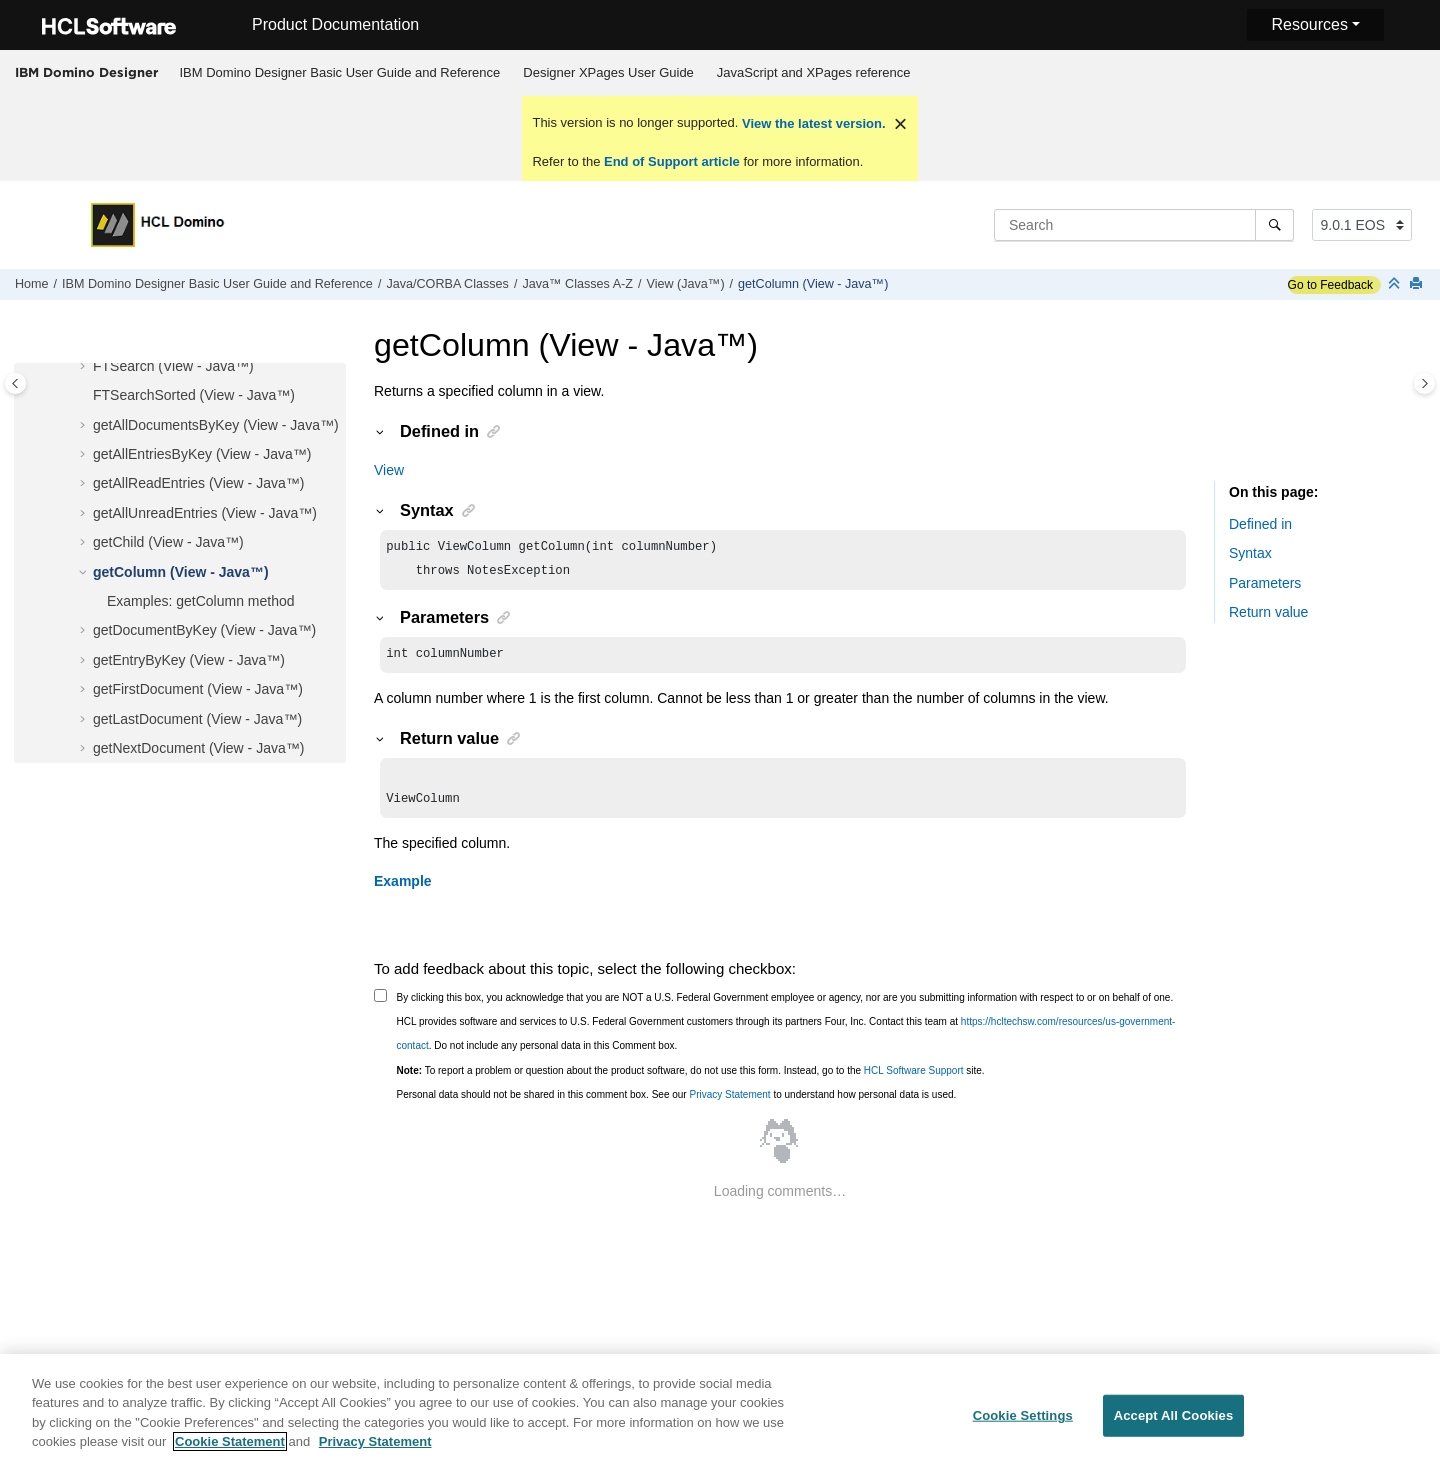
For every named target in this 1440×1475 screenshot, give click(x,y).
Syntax (1250, 553)
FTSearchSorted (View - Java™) (194, 395)
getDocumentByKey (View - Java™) (204, 630)
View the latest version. (811, 123)
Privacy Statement (729, 1104)
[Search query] (1144, 225)
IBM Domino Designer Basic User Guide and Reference (340, 72)
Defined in (1260, 524)
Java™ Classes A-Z (577, 284)
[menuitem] (340, 73)
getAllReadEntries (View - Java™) (198, 483)
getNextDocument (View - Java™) (198, 748)
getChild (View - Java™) (168, 542)
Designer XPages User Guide (608, 72)
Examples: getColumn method (201, 601)
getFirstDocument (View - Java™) (198, 689)
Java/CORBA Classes (447, 284)
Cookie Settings (1023, 1426)
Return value (1268, 612)
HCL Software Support (914, 1080)
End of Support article (671, 161)
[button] (85, 367)
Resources (1309, 24)
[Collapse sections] (1396, 284)
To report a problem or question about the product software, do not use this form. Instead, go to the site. (691, 1080)
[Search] (1274, 225)
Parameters (1265, 583)
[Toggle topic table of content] (1424, 383)
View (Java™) (685, 284)
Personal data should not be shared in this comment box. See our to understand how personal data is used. (677, 1104)
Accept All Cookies (1174, 1426)
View (389, 470)
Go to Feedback (1330, 285)
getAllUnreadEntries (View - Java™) (205, 513)
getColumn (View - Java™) (813, 284)
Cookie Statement (230, 1452)
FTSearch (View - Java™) (173, 366)
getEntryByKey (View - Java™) (189, 660)
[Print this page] (1418, 284)
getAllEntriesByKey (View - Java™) (202, 454)
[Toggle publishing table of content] (15, 383)
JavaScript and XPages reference (814, 72)
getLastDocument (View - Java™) (197, 719)
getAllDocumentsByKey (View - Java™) (216, 425)
